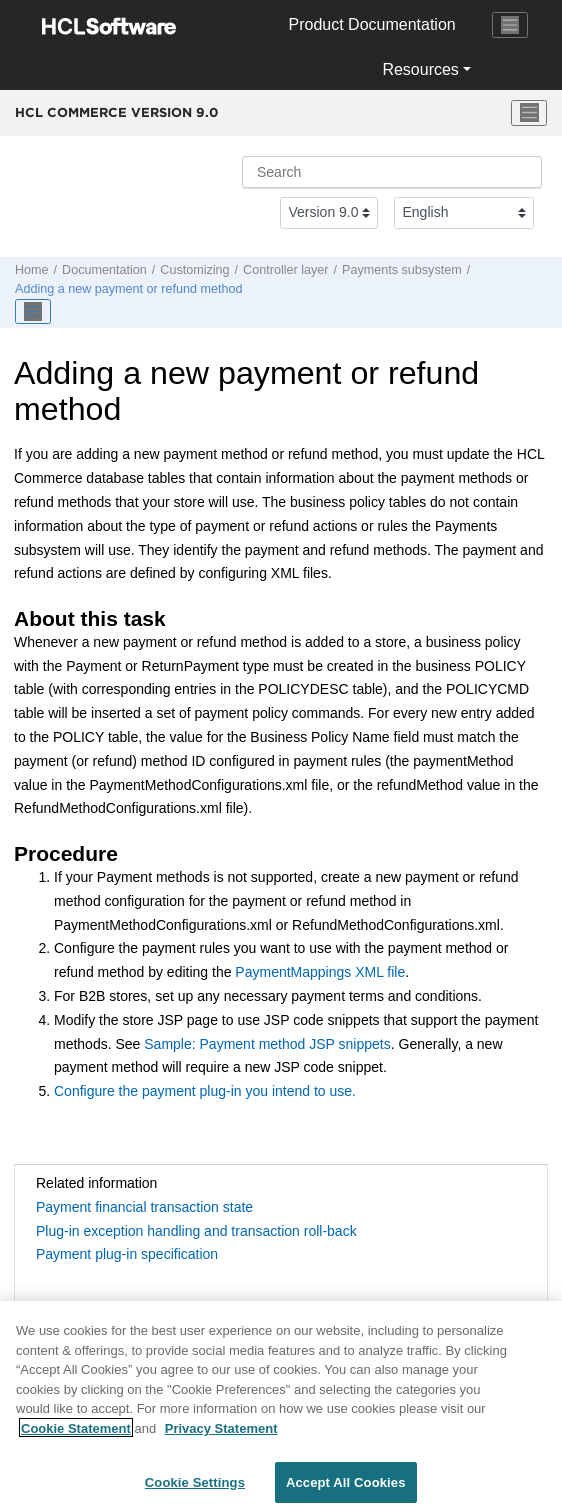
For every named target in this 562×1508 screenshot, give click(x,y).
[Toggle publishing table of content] (33, 312)
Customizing (194, 270)
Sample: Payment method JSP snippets (267, 1044)
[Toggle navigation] (510, 25)
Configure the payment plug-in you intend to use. (205, 1091)
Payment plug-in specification (127, 1254)
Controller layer (285, 270)
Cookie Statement (76, 1434)
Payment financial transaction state (144, 1207)
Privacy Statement (221, 1434)
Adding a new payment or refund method (129, 289)
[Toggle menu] (529, 113)
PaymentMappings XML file (320, 972)
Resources (420, 69)
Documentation (104, 270)
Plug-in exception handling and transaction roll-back (196, 1231)
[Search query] (392, 172)
